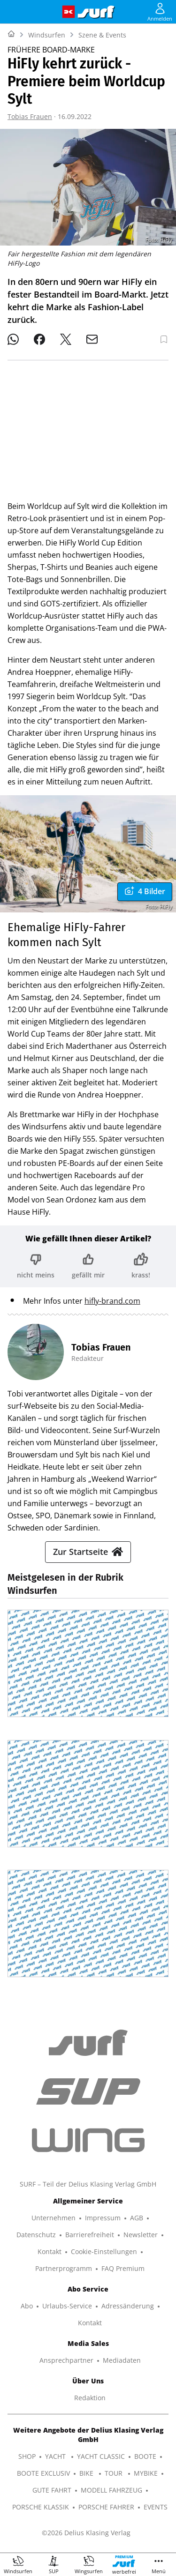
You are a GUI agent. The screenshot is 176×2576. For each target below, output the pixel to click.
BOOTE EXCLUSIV (43, 2473)
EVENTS (156, 2506)
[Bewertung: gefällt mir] (88, 1266)
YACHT (56, 2456)
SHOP (27, 2456)
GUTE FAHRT (51, 2490)
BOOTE (145, 2456)
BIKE (87, 2473)
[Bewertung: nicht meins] (35, 1266)
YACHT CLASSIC (101, 2456)
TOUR (114, 2473)
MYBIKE (146, 2473)
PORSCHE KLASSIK (40, 2506)
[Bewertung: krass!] (140, 1266)
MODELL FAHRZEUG (111, 2490)
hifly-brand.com (112, 1301)
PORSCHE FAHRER (106, 2506)
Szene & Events (102, 34)
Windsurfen (46, 34)
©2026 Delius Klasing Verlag (86, 2532)
